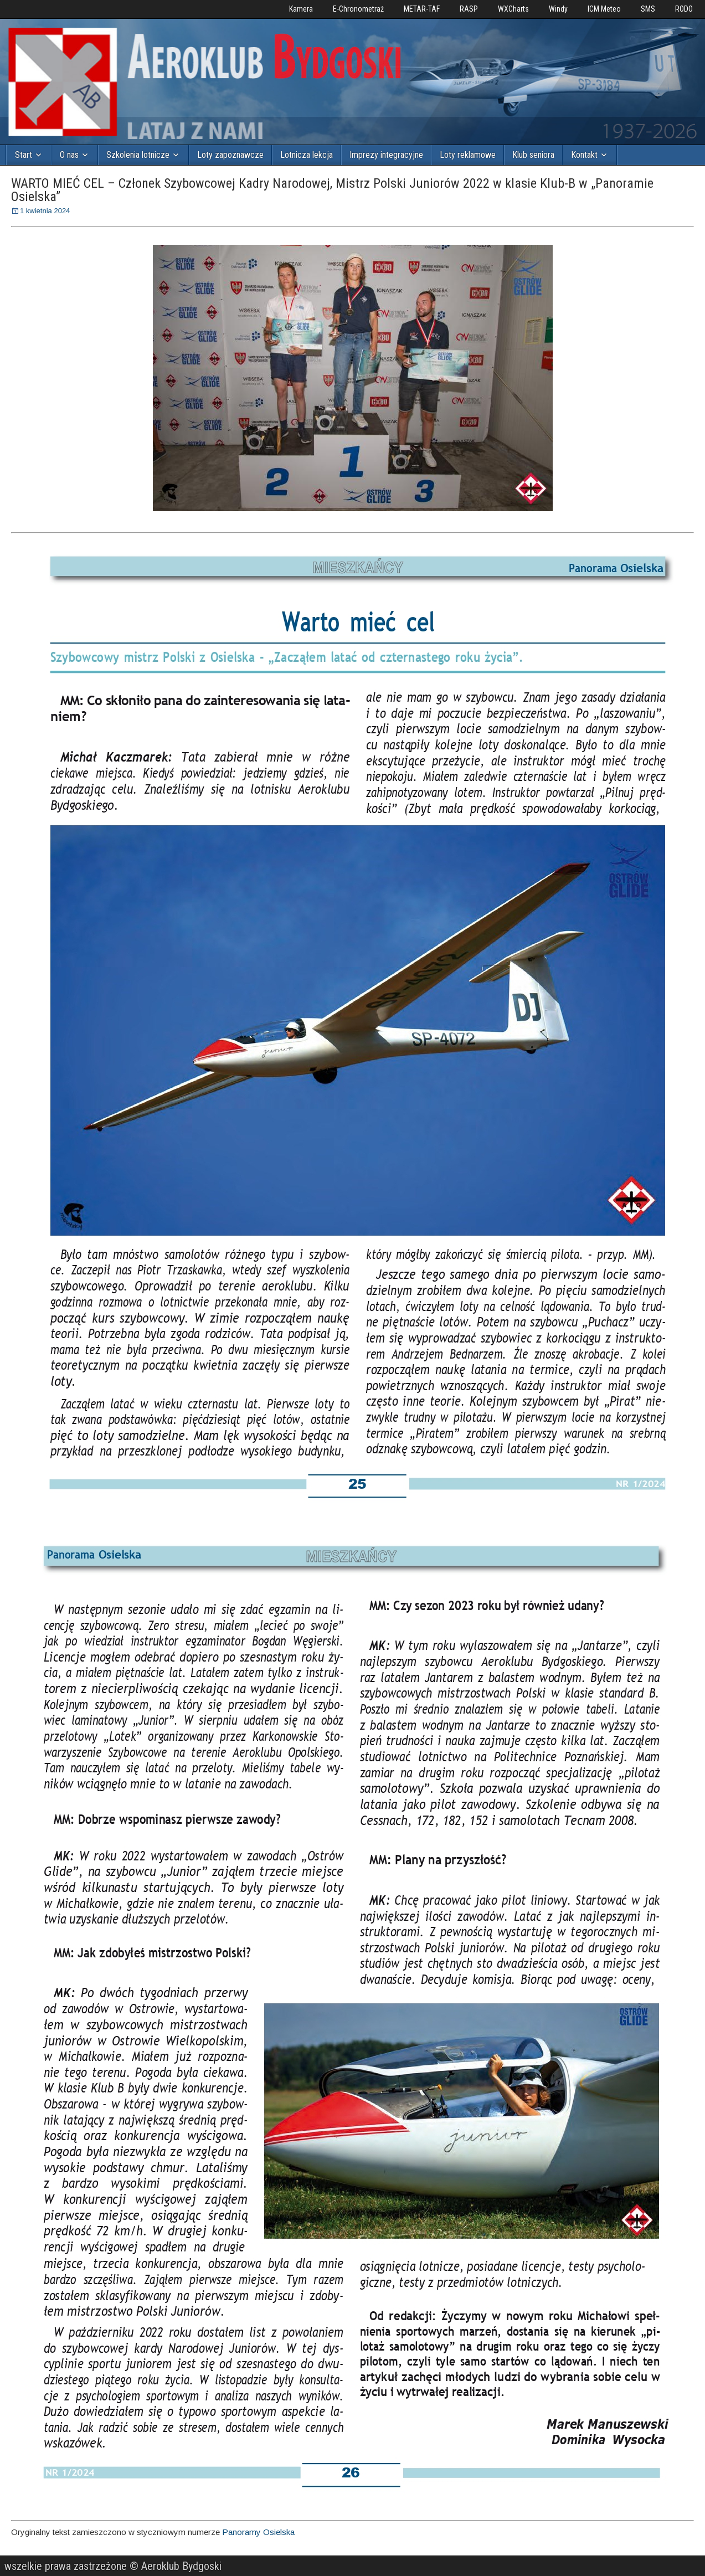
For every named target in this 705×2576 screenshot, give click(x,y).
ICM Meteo (604, 8)
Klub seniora (533, 155)
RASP (469, 8)
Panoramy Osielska (258, 2532)
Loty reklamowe (468, 155)
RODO (684, 8)
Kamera (301, 8)
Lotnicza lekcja (306, 155)
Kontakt (584, 155)
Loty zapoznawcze (230, 155)
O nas (69, 155)
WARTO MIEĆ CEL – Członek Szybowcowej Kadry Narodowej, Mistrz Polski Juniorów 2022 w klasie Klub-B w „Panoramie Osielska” (332, 190)
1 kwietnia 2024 (45, 211)
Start (23, 155)
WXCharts (513, 8)
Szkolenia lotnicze (137, 155)
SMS (648, 8)
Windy (558, 8)
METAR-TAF (422, 8)
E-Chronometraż (358, 8)
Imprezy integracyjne (386, 155)
